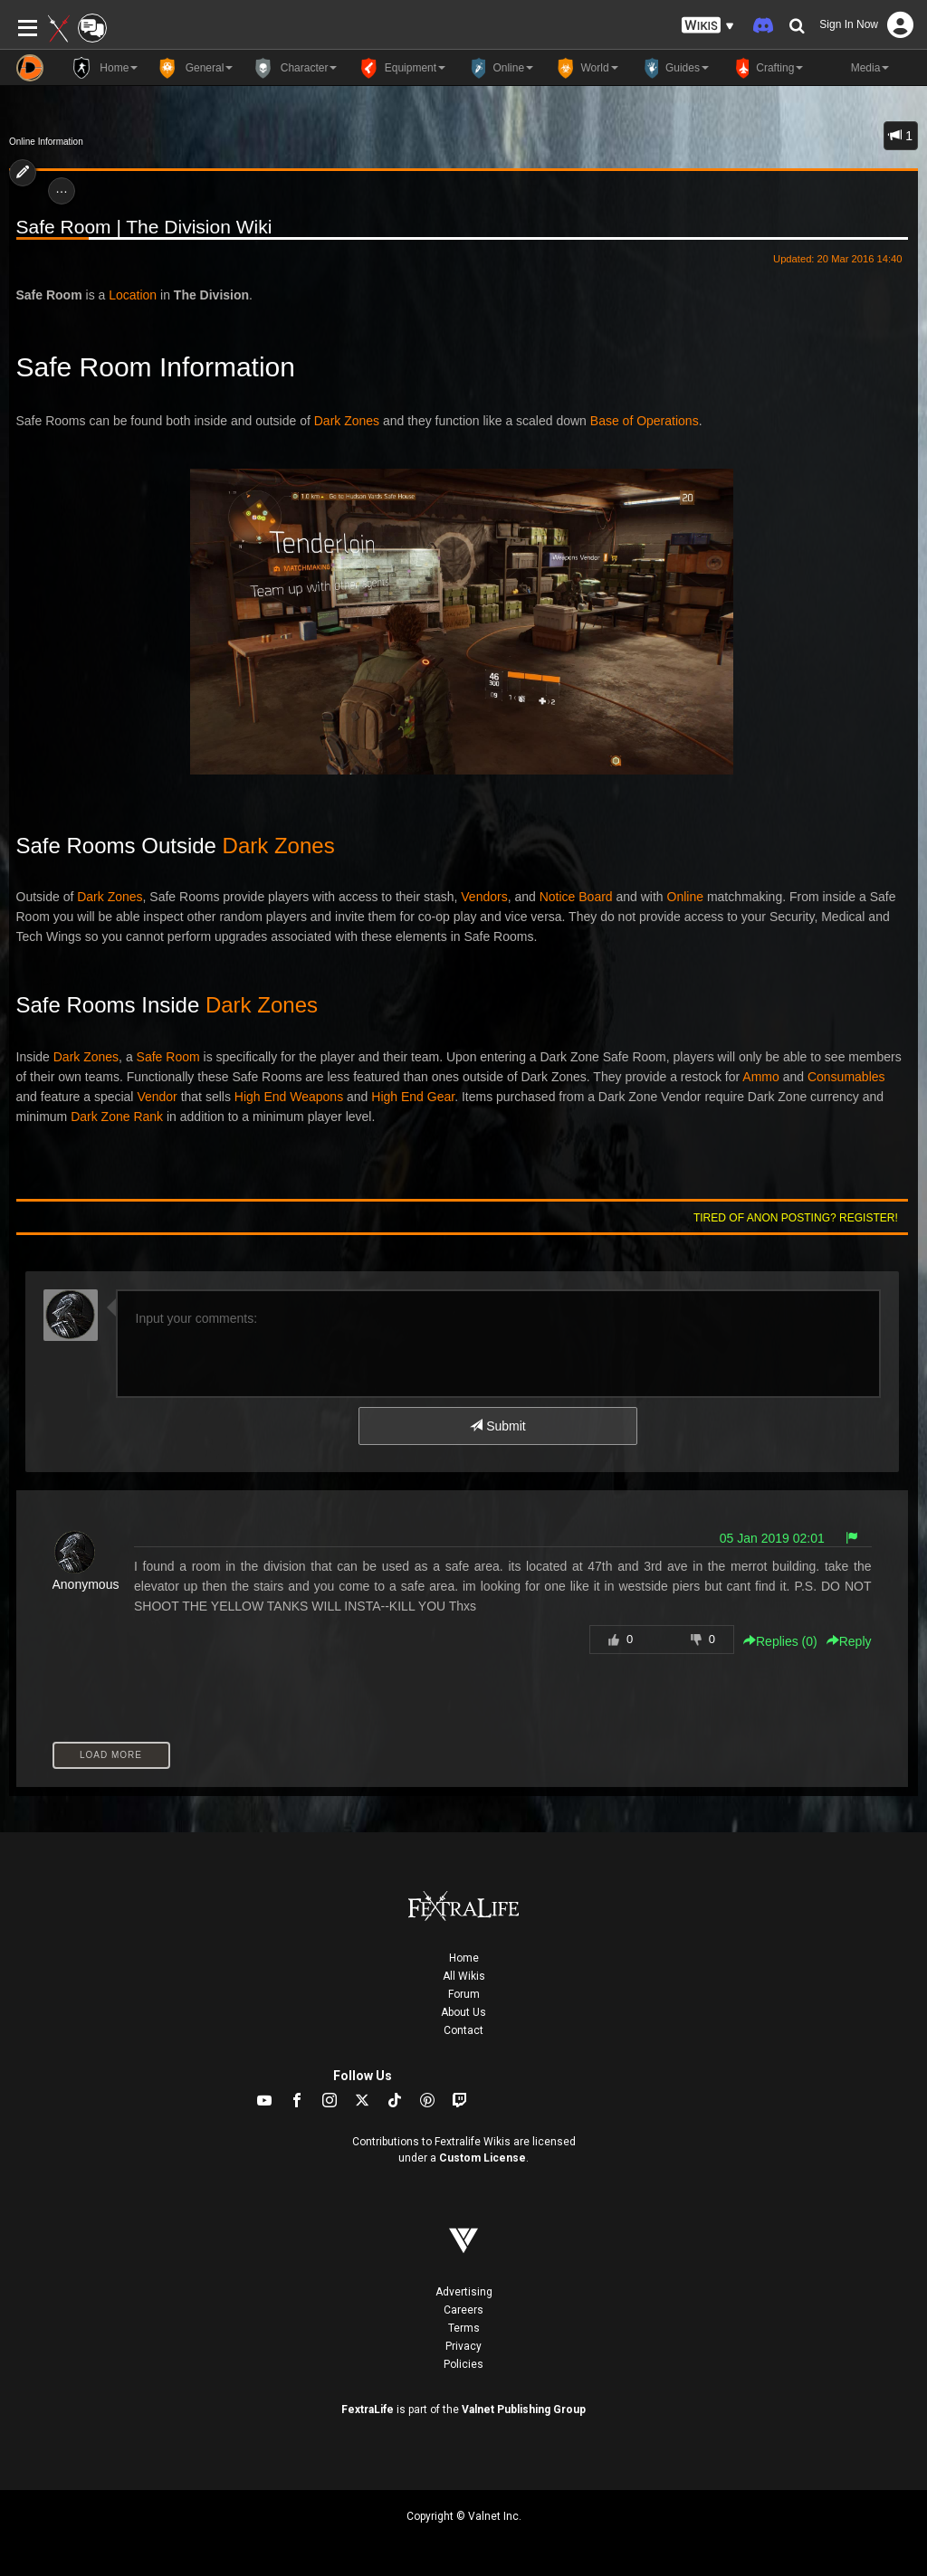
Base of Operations (644, 420)
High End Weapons (288, 1096)
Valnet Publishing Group (524, 2409)
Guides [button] (672, 68)
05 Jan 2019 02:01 (772, 1538)
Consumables (846, 1076)
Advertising (463, 2292)
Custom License (482, 2158)
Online (685, 896)
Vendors (484, 896)
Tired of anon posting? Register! (795, 1218)
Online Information (46, 142)
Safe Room (168, 1057)
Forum (464, 1994)
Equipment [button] (400, 68)
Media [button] (855, 68)
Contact (463, 2030)
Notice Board (576, 896)
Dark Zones (346, 420)
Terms (464, 2328)
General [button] (194, 68)
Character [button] (294, 68)
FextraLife (367, 2409)
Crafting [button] (765, 68)
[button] (708, 26)
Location (133, 295)
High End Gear (412, 1096)
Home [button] (104, 68)
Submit (497, 1426)
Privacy (463, 2346)
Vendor (157, 1096)
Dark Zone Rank (117, 1116)
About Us (463, 2012)
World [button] (584, 68)
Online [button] (498, 68)
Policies (463, 2364)
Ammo (760, 1076)
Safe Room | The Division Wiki (144, 226)
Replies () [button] (780, 1641)
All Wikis (464, 1976)
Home (464, 1958)
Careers (463, 2310)
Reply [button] (849, 1641)
